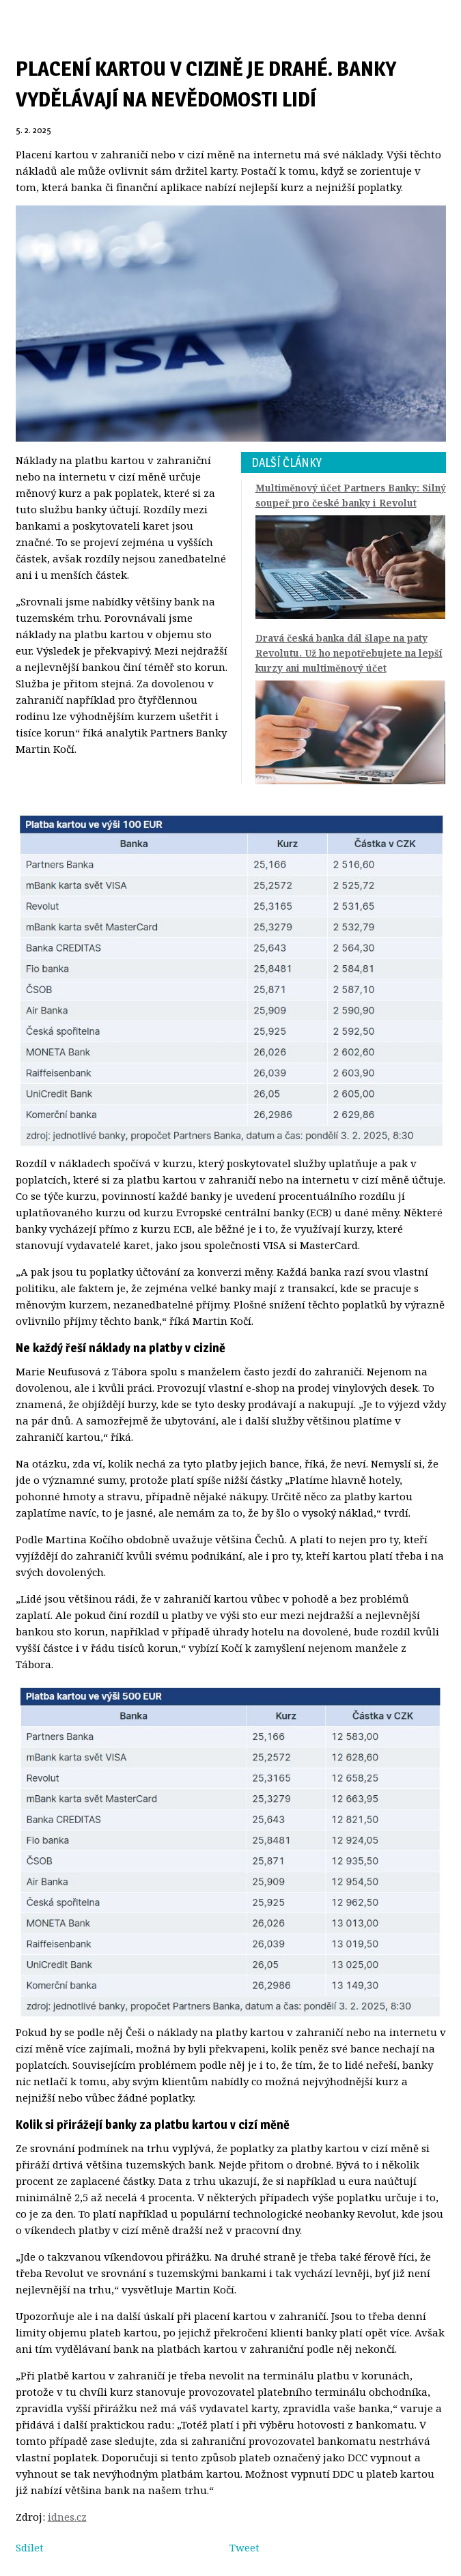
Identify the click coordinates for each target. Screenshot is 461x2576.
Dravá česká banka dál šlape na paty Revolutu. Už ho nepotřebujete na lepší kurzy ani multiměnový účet (349, 652)
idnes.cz (67, 2516)
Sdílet (30, 2547)
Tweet (244, 2547)
